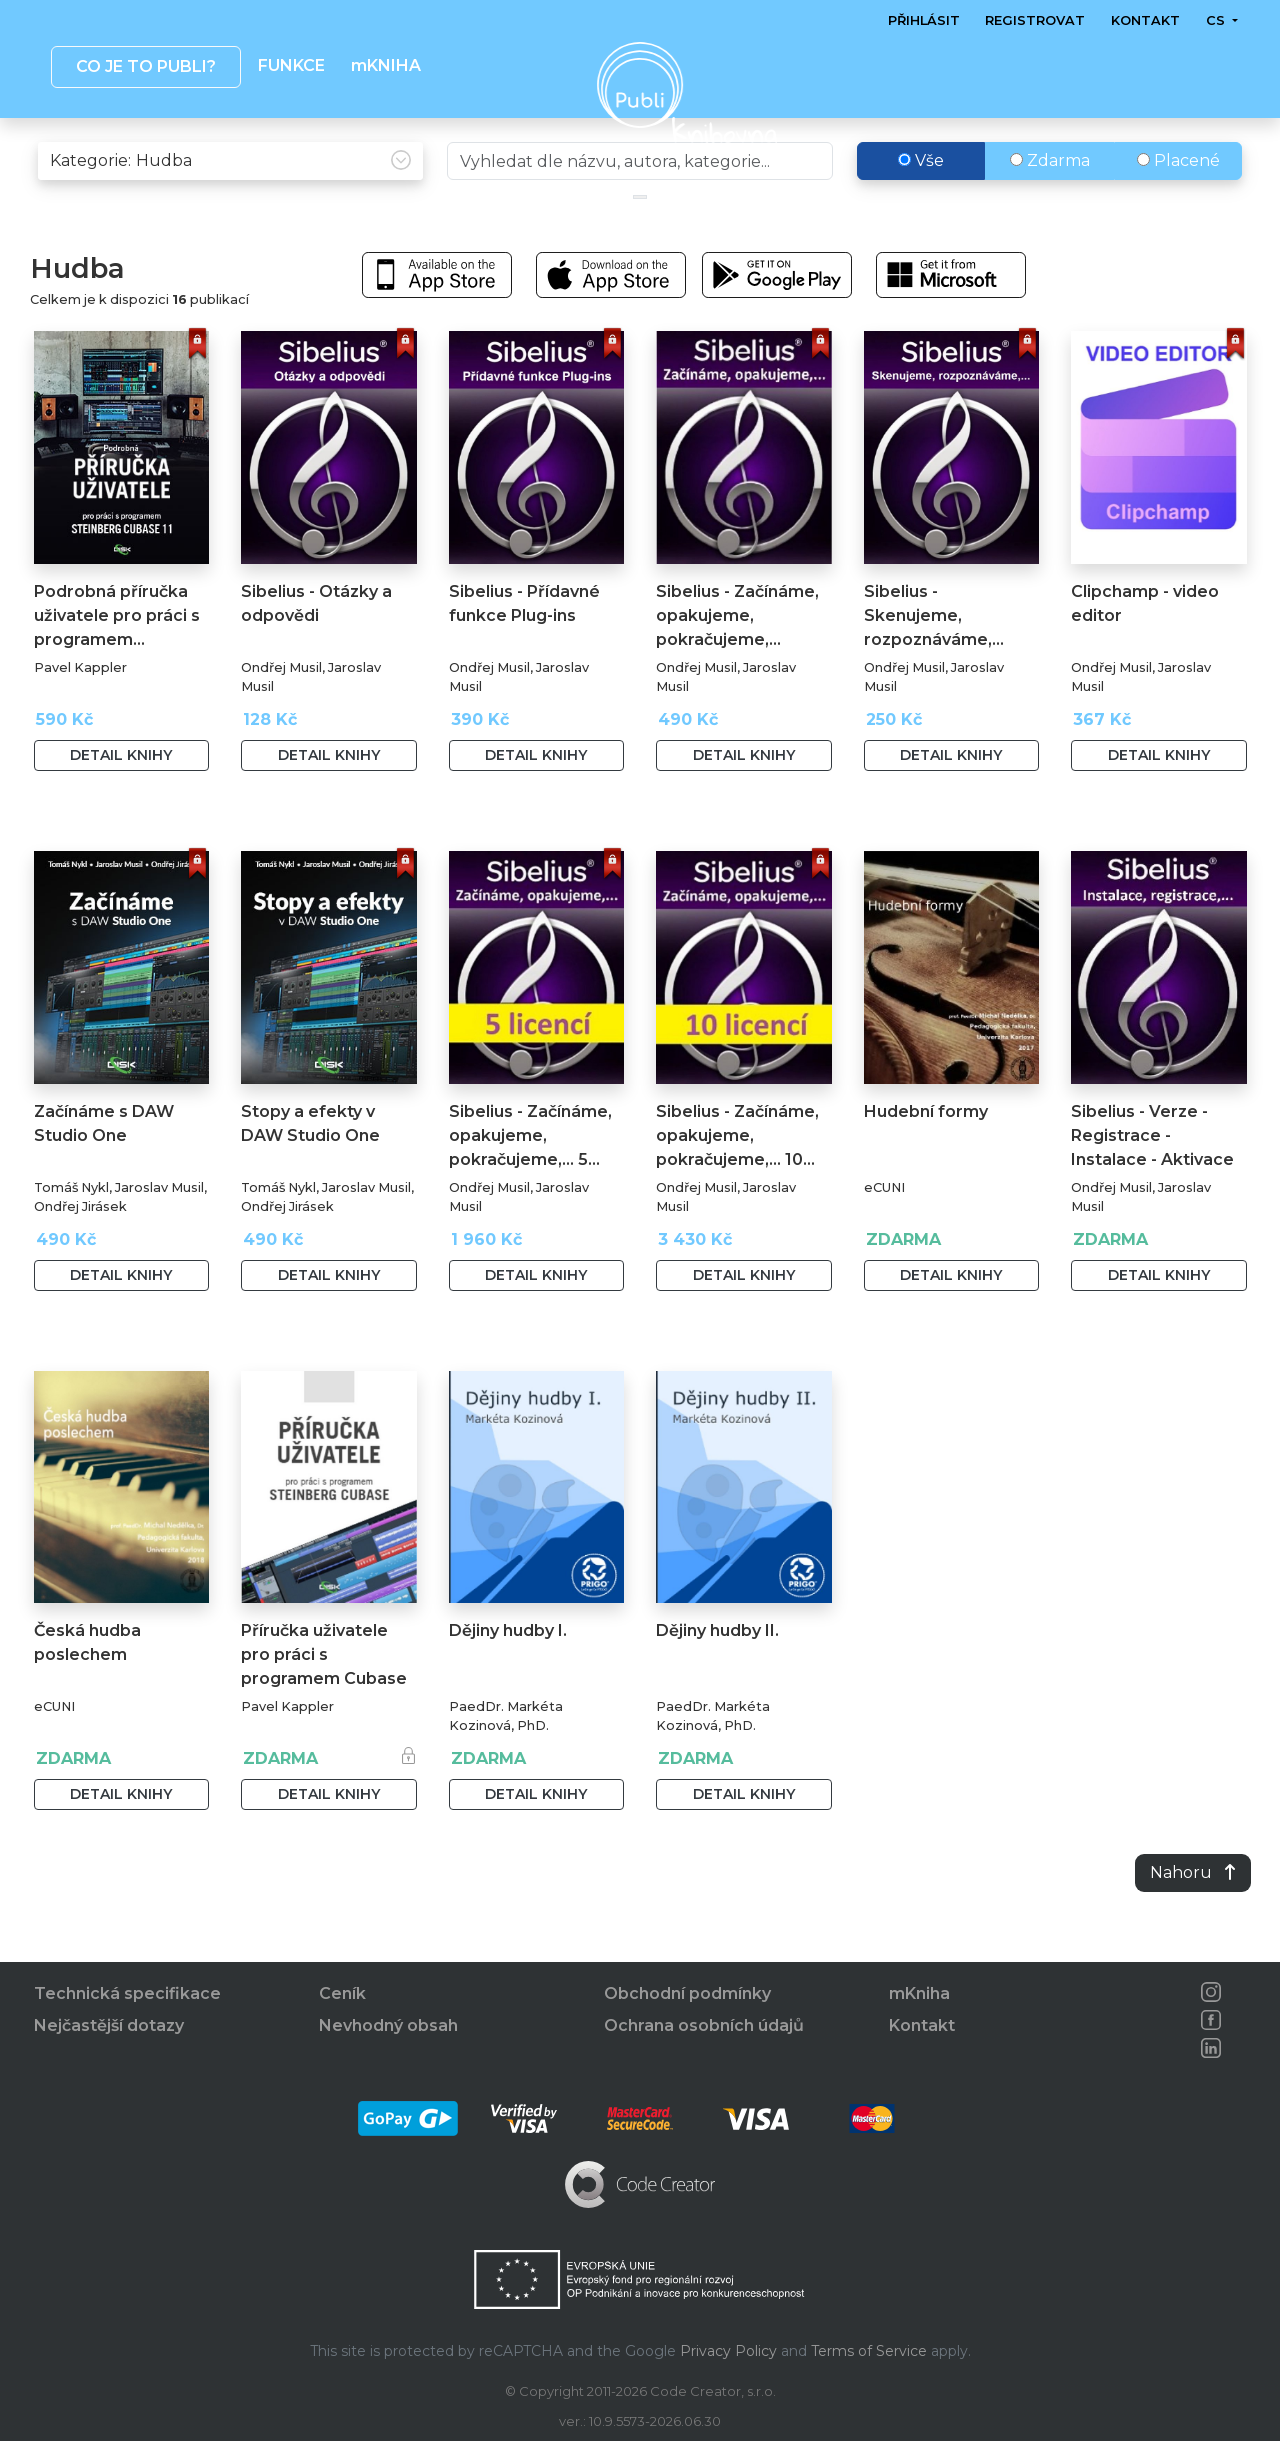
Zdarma (1050, 202)
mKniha (919, 1993)
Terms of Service (869, 2351)
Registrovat (1035, 20)
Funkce (291, 65)
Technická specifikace (127, 1993)
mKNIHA (385, 65)
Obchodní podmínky (687, 1993)
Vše (921, 202)
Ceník (342, 1993)
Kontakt (1145, 20)
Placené (1178, 202)
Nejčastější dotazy (109, 2025)
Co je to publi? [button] (145, 66)
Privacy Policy (728, 2351)
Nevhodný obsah (388, 2025)
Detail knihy (121, 797)
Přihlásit (924, 20)
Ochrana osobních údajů (704, 2025)
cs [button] (1216, 20)
